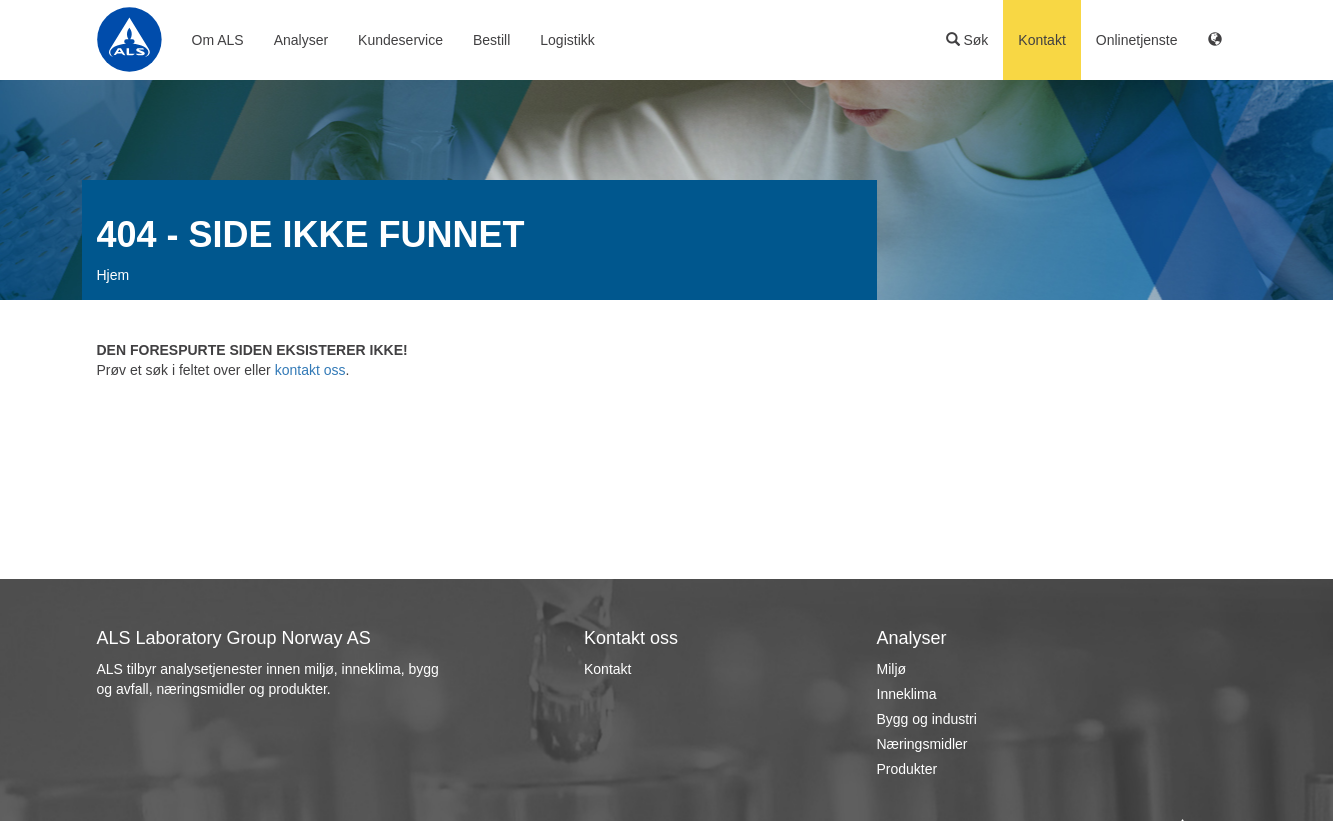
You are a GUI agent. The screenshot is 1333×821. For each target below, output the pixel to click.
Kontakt (1041, 40)
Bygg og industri (927, 719)
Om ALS (218, 40)
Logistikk (567, 40)
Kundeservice (400, 40)
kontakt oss (310, 370)
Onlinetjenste (1137, 40)
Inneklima (907, 694)
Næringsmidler (922, 744)
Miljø (892, 669)
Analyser (301, 40)
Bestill (491, 40)
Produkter (907, 769)
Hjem (113, 275)
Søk (967, 40)
